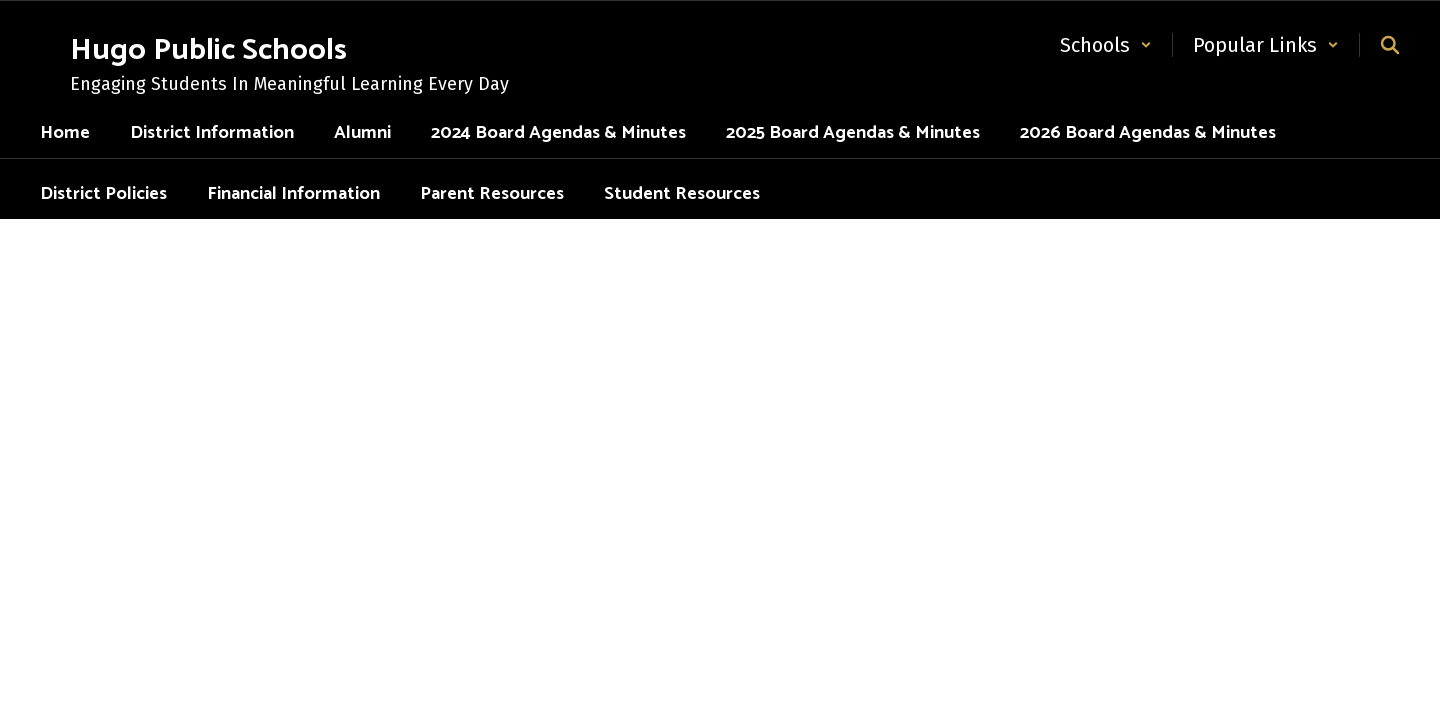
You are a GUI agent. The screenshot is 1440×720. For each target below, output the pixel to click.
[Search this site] (1390, 45)
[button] (1106, 45)
